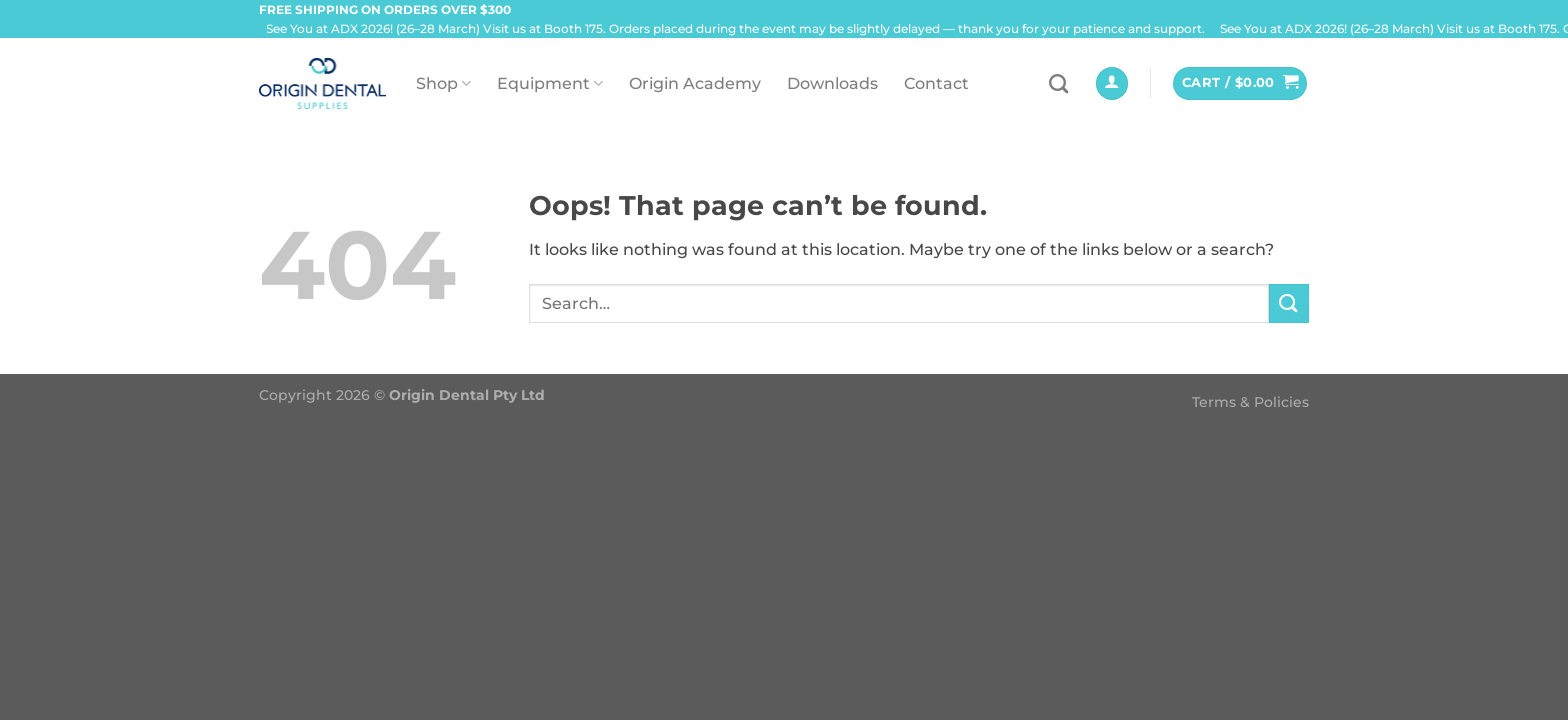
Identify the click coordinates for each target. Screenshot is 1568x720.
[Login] (1112, 83)
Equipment (550, 83)
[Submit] (1289, 303)
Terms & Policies (1250, 402)
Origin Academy (695, 83)
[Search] (1058, 83)
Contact (936, 83)
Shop (443, 83)
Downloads (832, 83)
